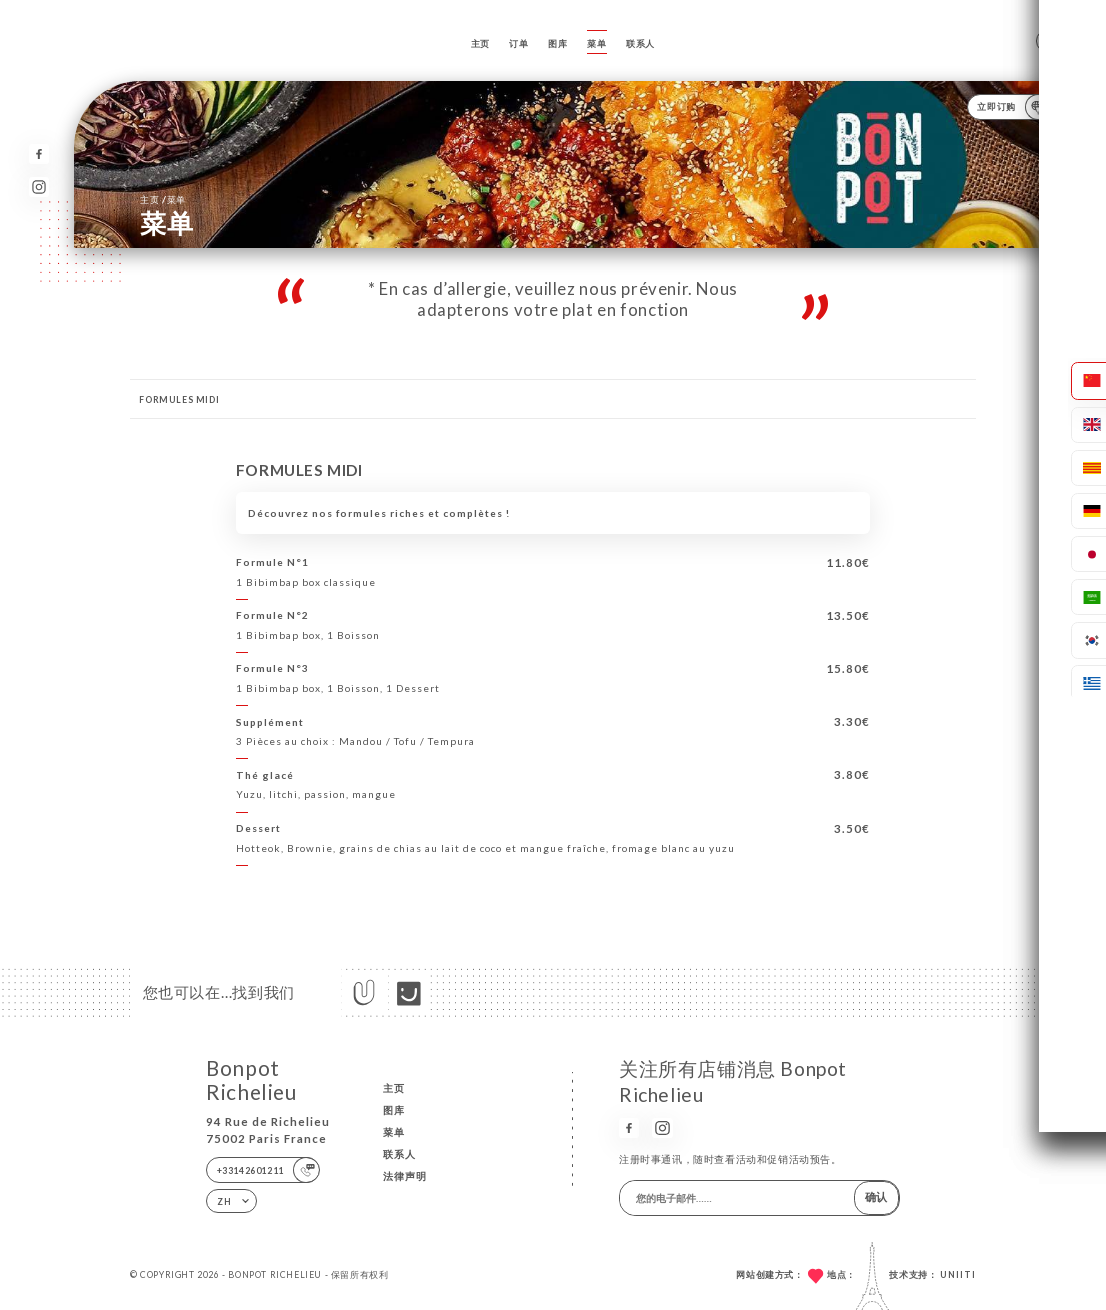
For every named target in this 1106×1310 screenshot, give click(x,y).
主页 (480, 43)
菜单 (596, 43)
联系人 (640, 43)
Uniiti (958, 1274)
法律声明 (405, 1176)
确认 (876, 1196)
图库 (557, 43)
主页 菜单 (163, 199)
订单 (518, 43)
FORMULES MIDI (179, 399)
